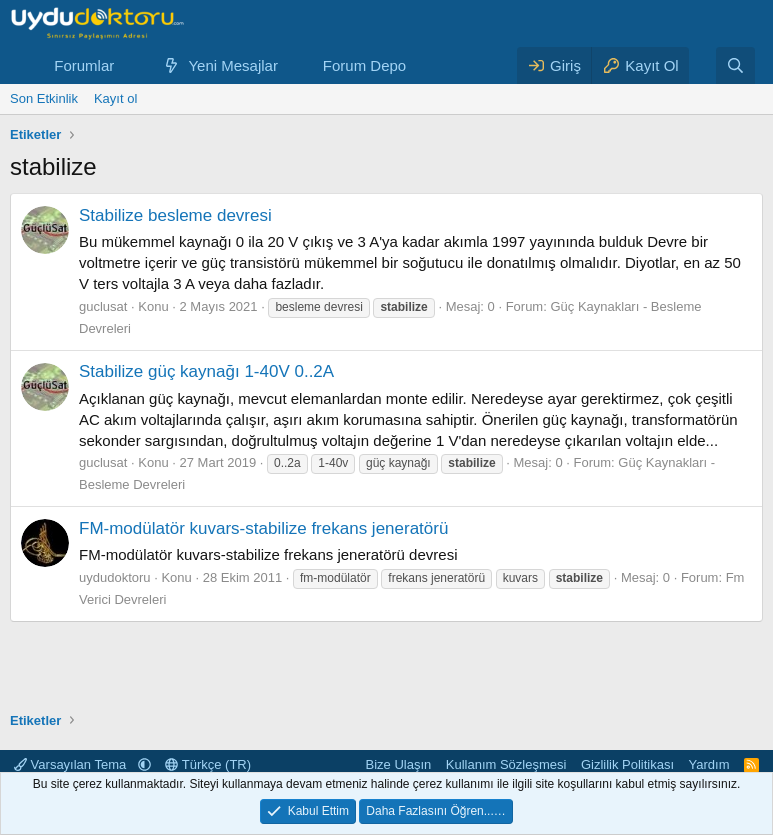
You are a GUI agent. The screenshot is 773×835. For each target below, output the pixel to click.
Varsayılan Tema (72, 764)
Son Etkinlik (44, 98)
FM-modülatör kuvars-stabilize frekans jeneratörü (263, 528)
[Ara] (735, 65)
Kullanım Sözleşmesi (506, 764)
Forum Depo (364, 65)
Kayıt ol (115, 98)
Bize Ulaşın (399, 764)
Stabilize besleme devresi (175, 215)
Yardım (709, 764)
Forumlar (84, 65)
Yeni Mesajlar (233, 65)
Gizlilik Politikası (627, 764)
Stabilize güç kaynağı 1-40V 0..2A (206, 371)
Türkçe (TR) (208, 764)
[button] (130, 65)
